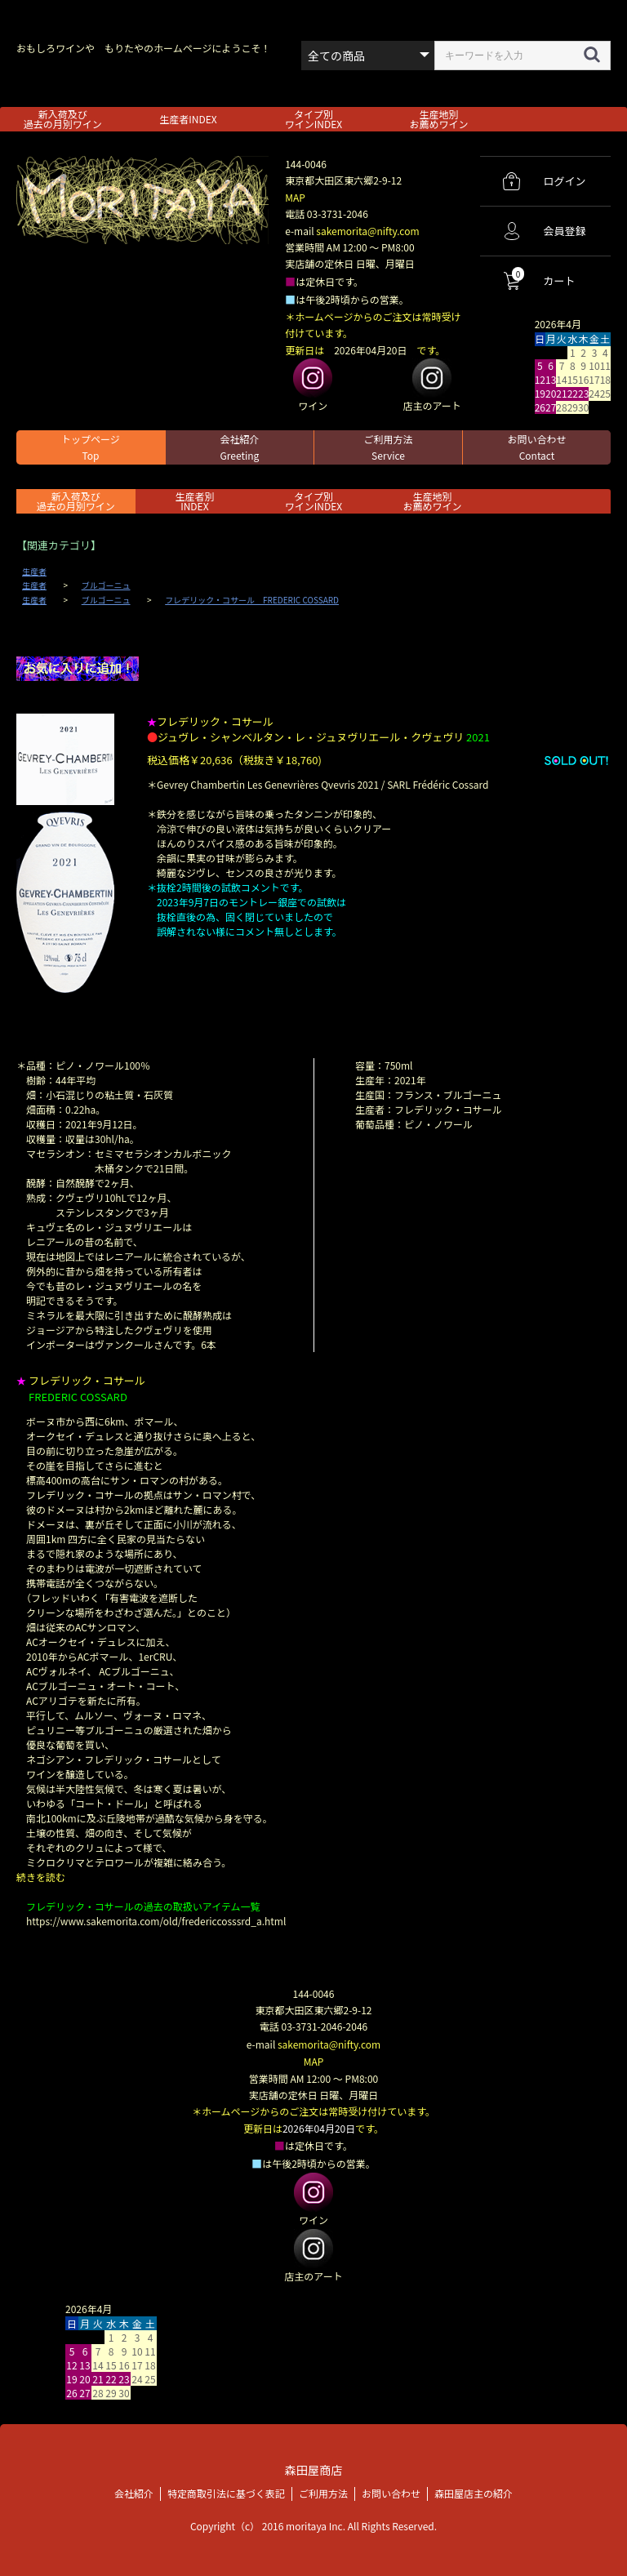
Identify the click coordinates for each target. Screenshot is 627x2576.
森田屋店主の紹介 (473, 2491)
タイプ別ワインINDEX (313, 119)
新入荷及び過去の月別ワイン (63, 119)
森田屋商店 (313, 2467)
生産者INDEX (187, 119)
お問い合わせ (536, 447)
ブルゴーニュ (106, 585)
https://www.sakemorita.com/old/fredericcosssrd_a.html (156, 1921)
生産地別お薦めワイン (439, 119)
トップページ (90, 447)
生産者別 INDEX (194, 501)
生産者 (34, 571)
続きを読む (40, 1877)
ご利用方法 (387, 447)
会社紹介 (239, 447)
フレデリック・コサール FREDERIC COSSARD (252, 600)
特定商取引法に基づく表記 (226, 2491)
